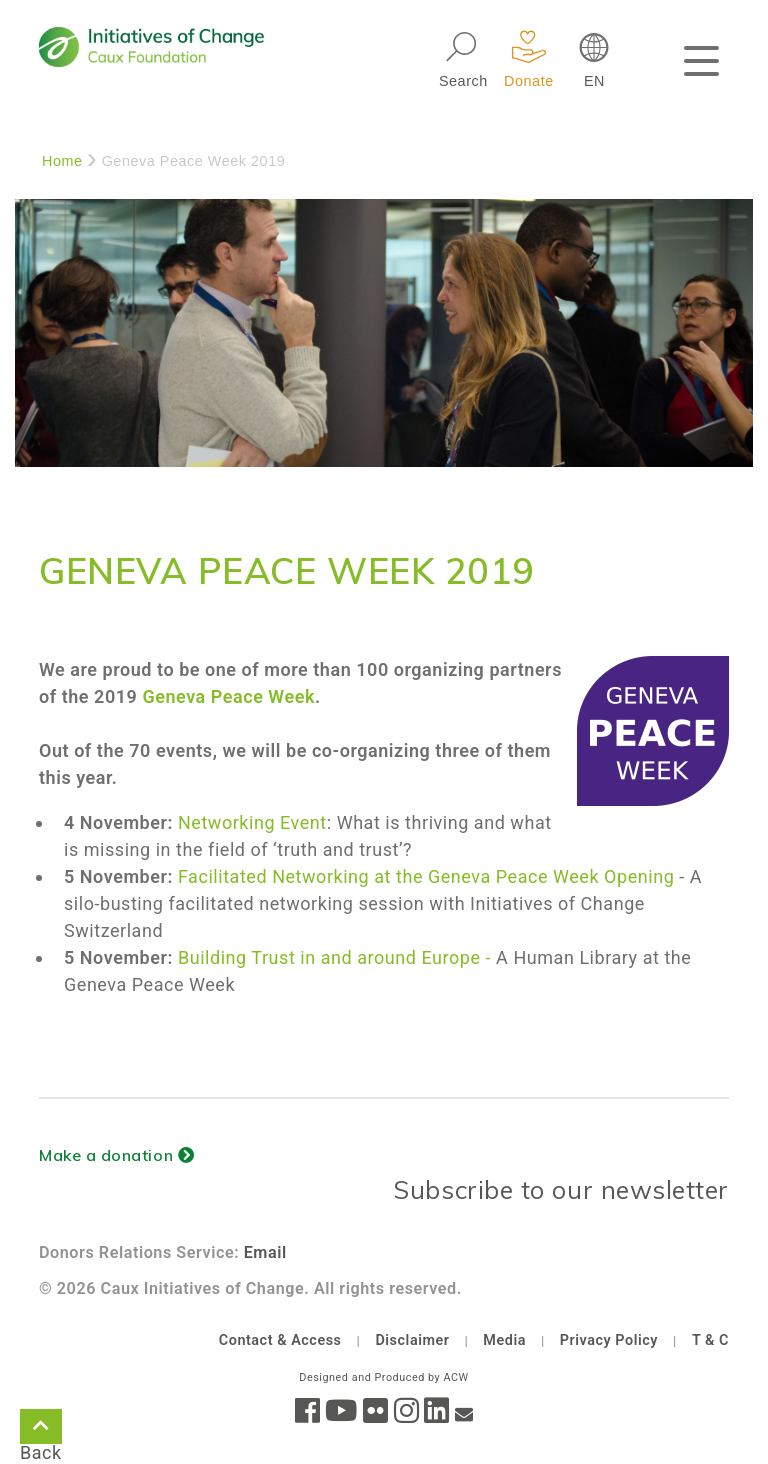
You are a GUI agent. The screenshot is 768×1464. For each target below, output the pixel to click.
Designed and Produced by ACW (383, 1377)
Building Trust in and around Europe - (334, 957)
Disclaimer (412, 1340)
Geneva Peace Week (228, 696)
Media (504, 1340)
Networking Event (252, 822)
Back (41, 1430)
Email (265, 1252)
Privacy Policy (609, 1340)
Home (62, 161)
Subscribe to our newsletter (561, 1189)
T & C (710, 1340)
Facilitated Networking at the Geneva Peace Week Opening (428, 876)
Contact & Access (280, 1340)
